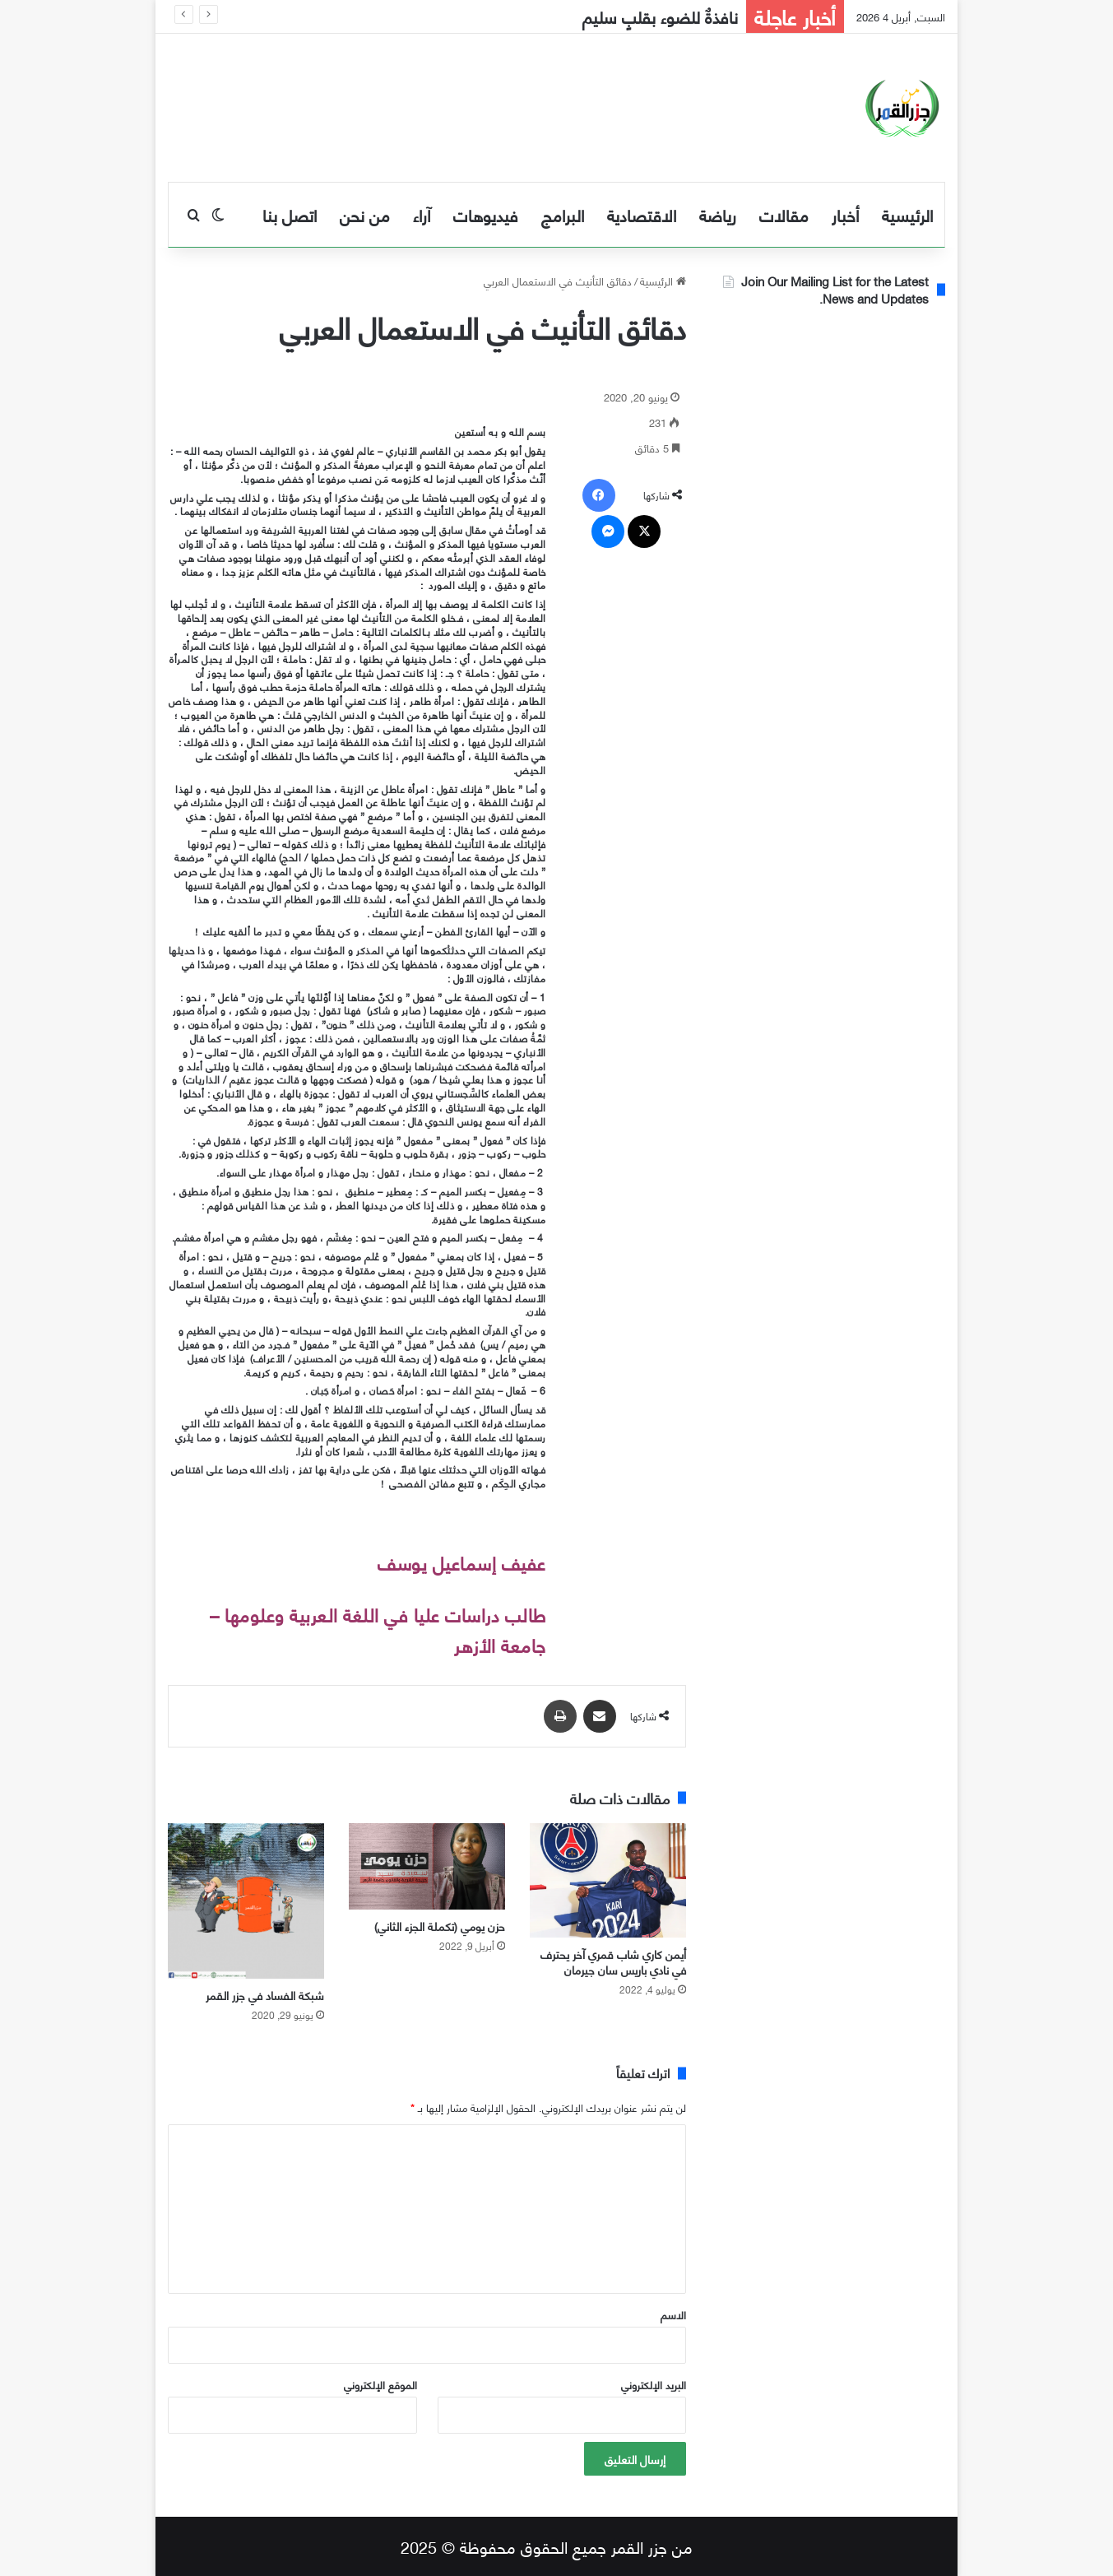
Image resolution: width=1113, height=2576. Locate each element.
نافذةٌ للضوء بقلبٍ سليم (660, 16)
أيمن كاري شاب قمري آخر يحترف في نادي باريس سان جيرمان (613, 1961)
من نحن (365, 214)
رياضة (717, 214)
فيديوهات (485, 214)
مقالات (784, 214)
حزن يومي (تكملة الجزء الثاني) (439, 1925)
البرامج (562, 214)
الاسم (673, 2314)
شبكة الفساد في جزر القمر (265, 1994)
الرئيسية (907, 214)
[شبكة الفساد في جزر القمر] (246, 1901)
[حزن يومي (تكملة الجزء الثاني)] (427, 1866)
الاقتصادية (641, 214)
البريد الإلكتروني (653, 2384)
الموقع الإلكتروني (380, 2384)
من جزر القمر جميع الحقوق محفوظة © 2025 (547, 2546)
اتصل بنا (289, 214)
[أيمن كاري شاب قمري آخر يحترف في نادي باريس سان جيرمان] (608, 1880)
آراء (421, 214)
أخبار (845, 214)
